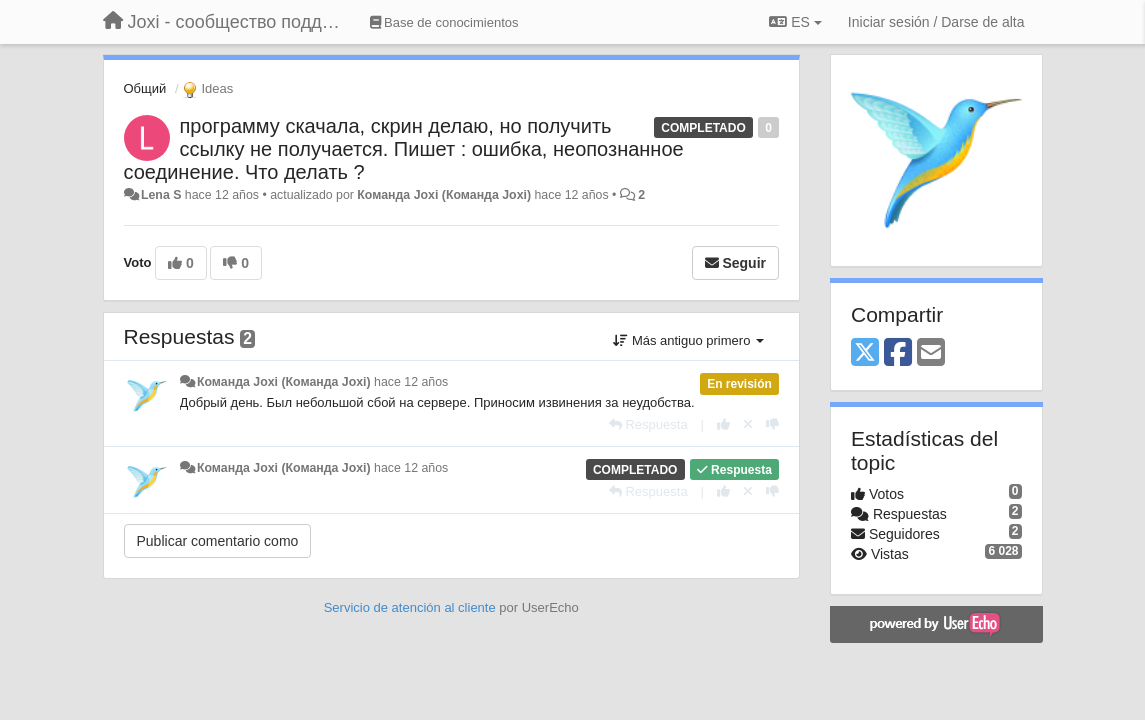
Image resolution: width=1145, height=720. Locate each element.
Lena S (161, 195)
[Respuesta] (648, 424)
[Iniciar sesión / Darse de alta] (936, 22)
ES (795, 22)
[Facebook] (898, 353)
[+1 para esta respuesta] (723, 424)
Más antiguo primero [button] (688, 340)
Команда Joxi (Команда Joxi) (444, 195)
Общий (145, 88)
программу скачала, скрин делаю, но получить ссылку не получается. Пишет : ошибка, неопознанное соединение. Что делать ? (404, 149)
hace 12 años (411, 382)
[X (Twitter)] (865, 353)
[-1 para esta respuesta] (772, 424)
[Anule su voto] (748, 424)
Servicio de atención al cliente (412, 607)
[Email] (931, 353)
